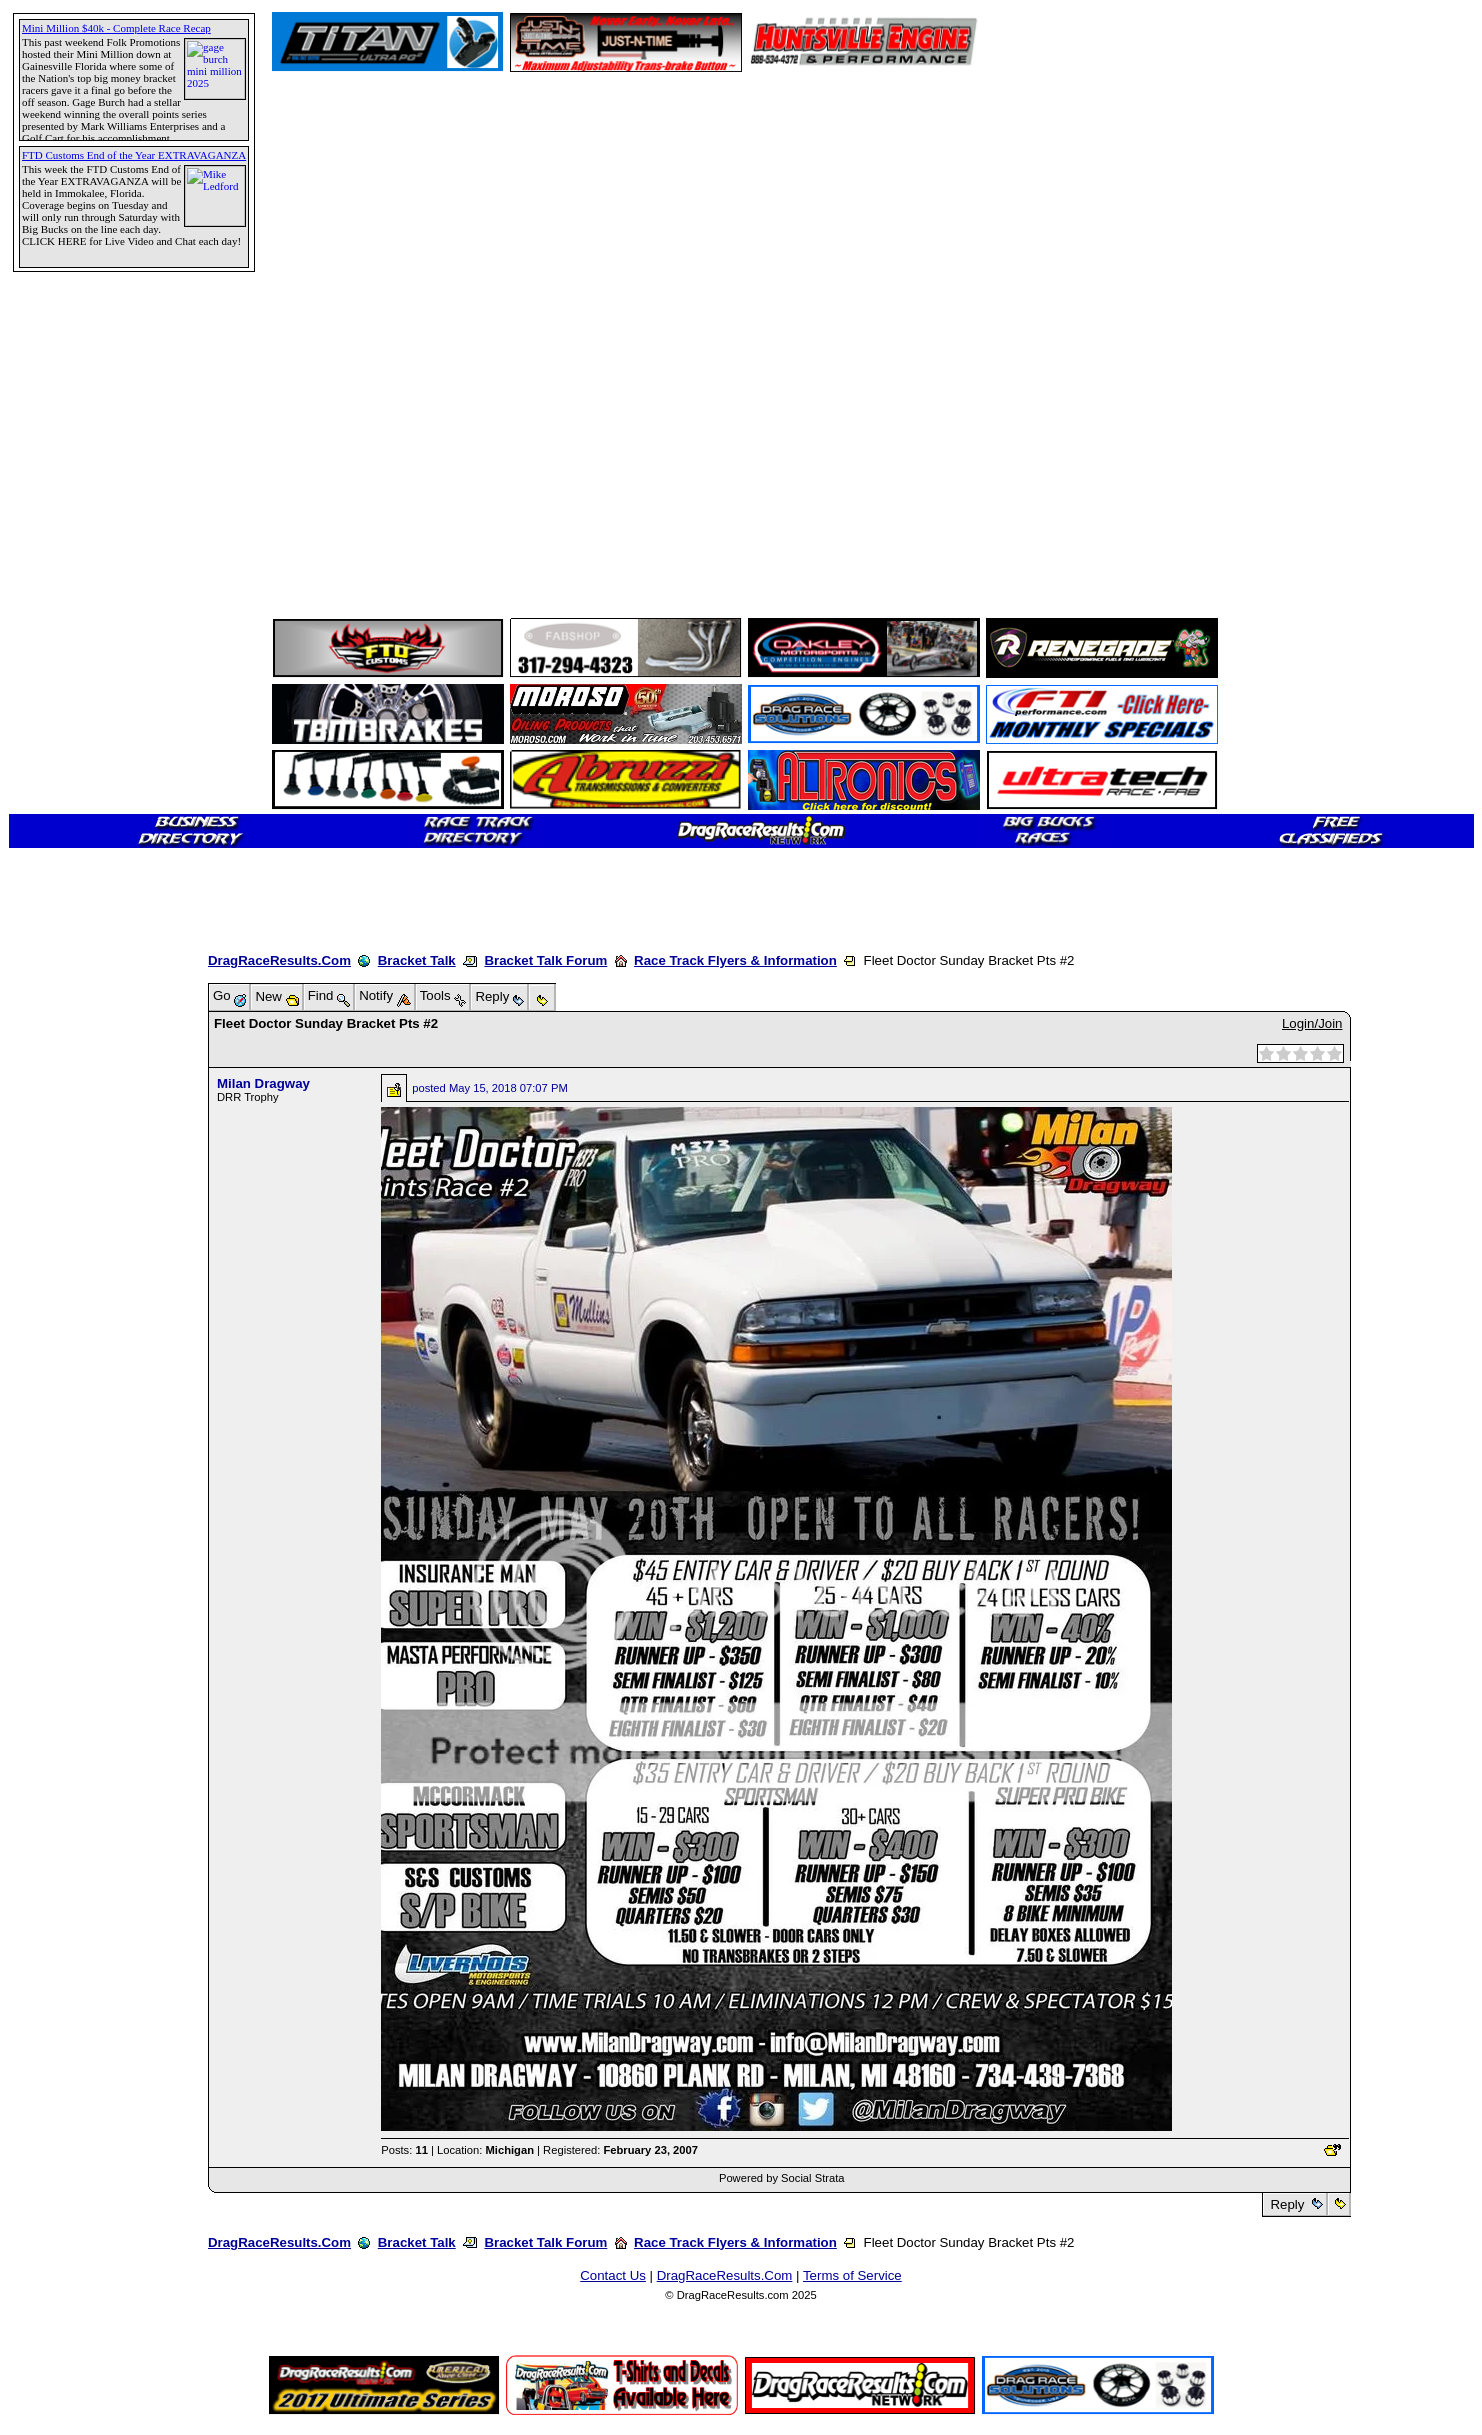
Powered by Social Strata (782, 2178)
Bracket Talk (417, 960)
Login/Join (1312, 1023)
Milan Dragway (263, 1083)
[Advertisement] (85, 725)
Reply (1287, 2204)
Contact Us (613, 2275)
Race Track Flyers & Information (735, 960)
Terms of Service (852, 2275)
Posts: (404, 2150)
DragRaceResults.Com (279, 960)
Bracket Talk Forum (545, 960)
